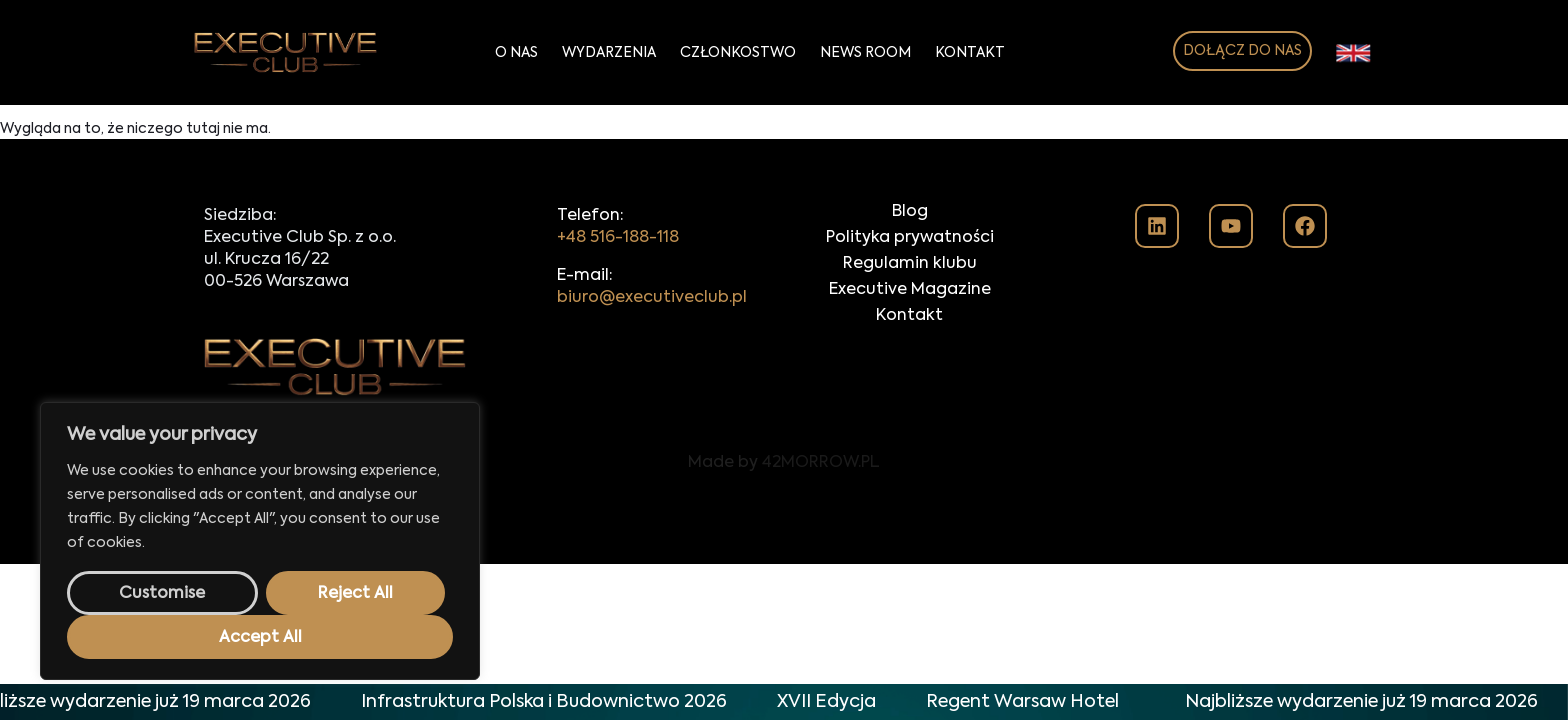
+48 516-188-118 (618, 238)
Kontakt (970, 53)
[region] (260, 541)
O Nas (516, 53)
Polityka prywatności (910, 238)
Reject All (355, 594)
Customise (162, 594)
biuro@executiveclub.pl (652, 298)
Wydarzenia (609, 53)
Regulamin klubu (910, 264)
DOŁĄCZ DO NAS (1242, 51)
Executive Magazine (910, 290)
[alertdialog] (784, 702)
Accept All (260, 638)
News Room (865, 53)
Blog (910, 212)
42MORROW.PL (821, 463)
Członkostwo (738, 53)
